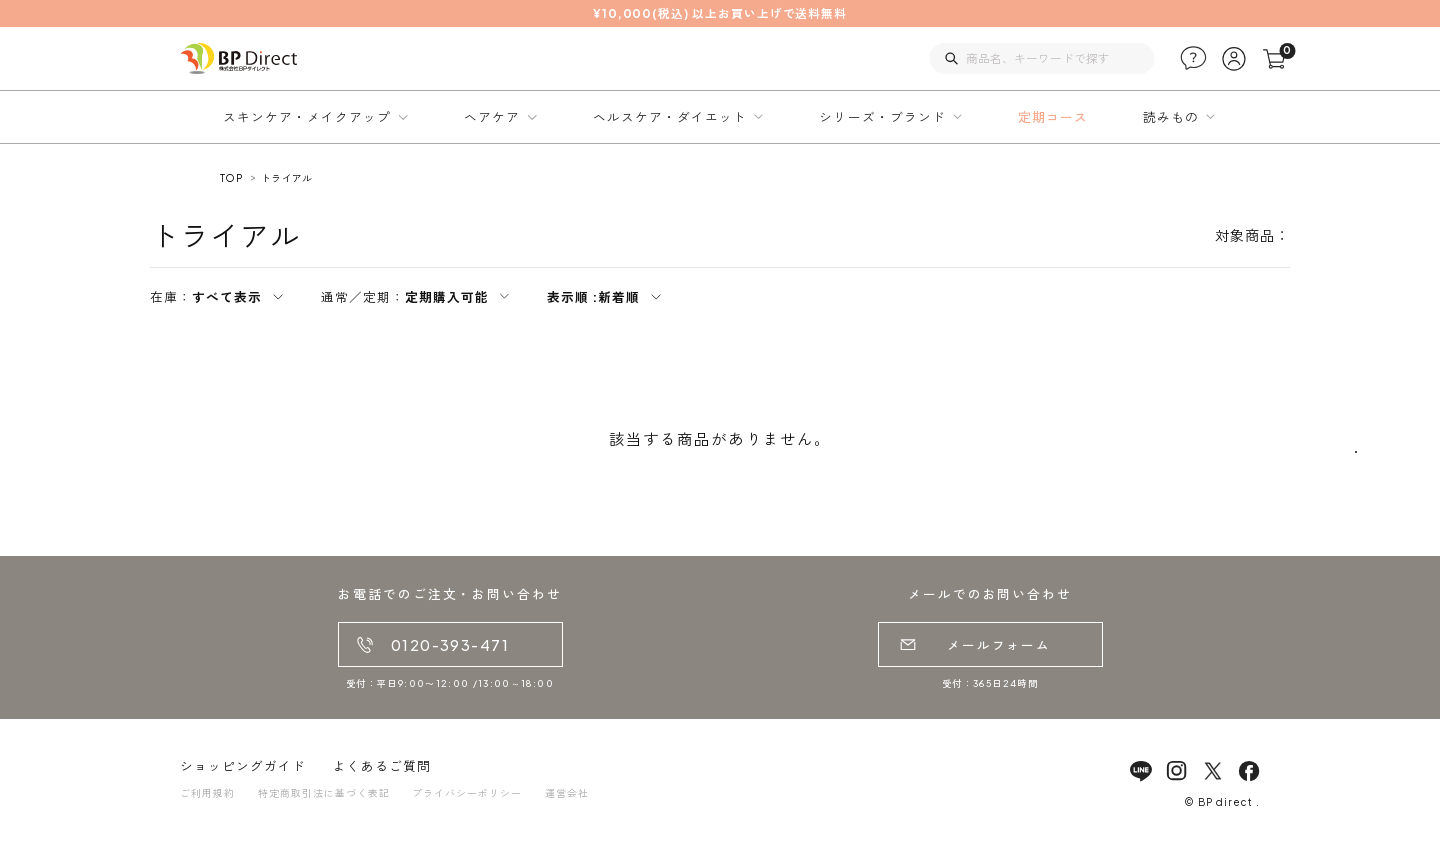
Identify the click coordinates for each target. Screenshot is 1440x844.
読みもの (1171, 117)
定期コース (1053, 117)
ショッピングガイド (243, 766)
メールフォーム (999, 645)
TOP (231, 178)
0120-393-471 (450, 645)
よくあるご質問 (382, 766)
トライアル (287, 178)
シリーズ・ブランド (882, 117)
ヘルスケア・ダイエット (670, 117)
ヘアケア (492, 117)
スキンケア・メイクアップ (307, 117)
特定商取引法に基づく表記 (324, 793)
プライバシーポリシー (467, 793)
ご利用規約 (207, 793)
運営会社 (567, 793)
